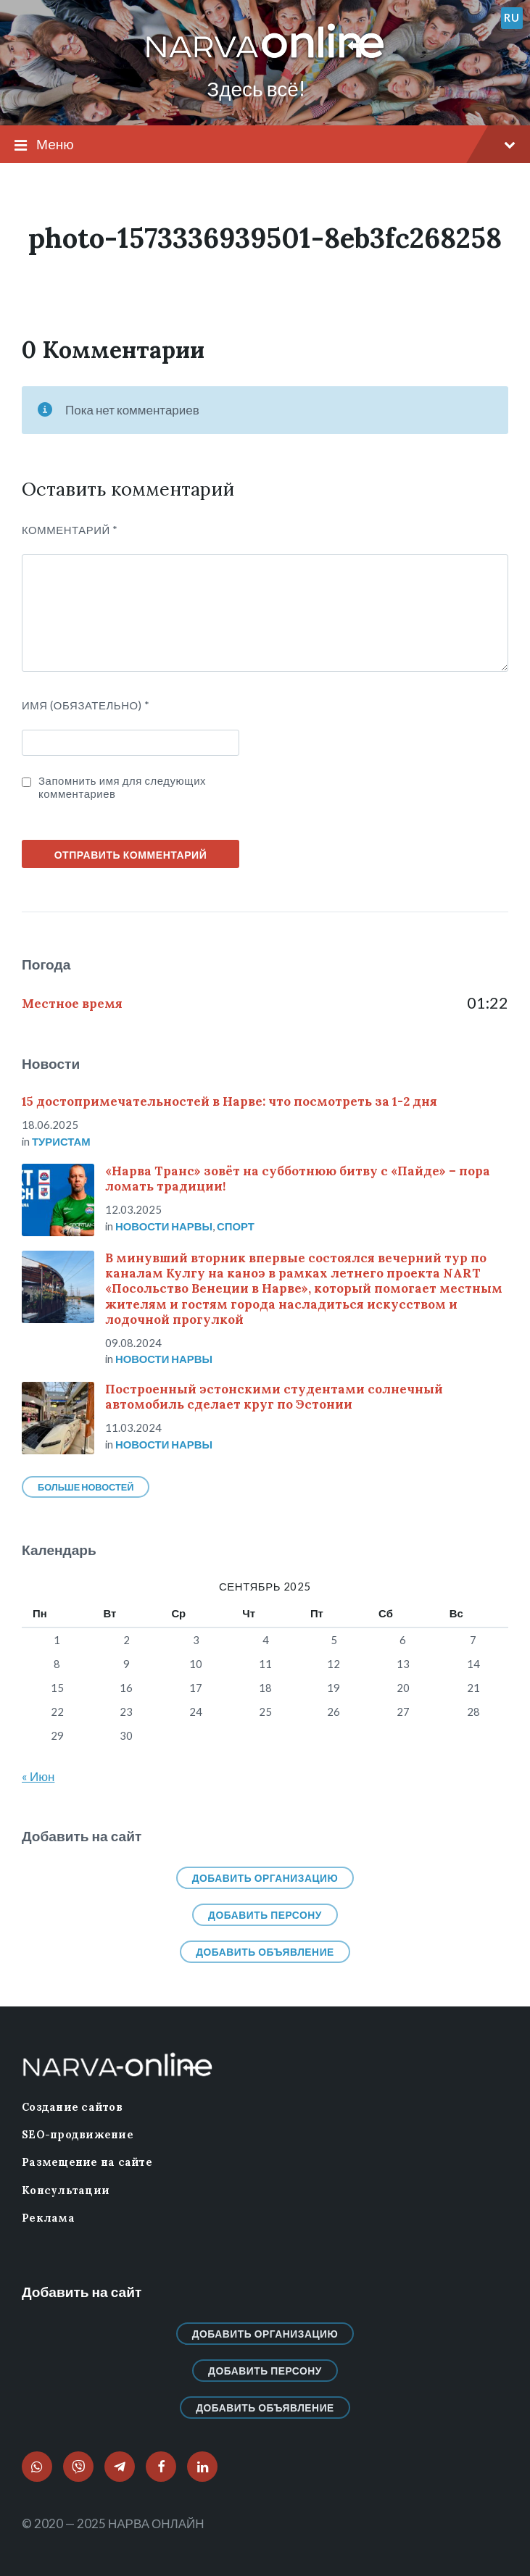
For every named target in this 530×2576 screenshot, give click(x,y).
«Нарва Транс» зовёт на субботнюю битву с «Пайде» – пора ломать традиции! (297, 1178)
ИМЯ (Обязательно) (86, 705)
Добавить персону (265, 1915)
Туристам (61, 1141)
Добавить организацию (265, 1878)
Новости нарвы (163, 1226)
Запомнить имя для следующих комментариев (122, 787)
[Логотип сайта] (265, 59)
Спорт (235, 1226)
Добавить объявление (265, 1952)
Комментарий (70, 529)
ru (511, 17)
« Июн (38, 1776)
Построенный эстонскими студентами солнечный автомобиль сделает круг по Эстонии (274, 1396)
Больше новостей (85, 1487)
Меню (265, 145)
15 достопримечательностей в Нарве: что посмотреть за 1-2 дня (229, 1101)
